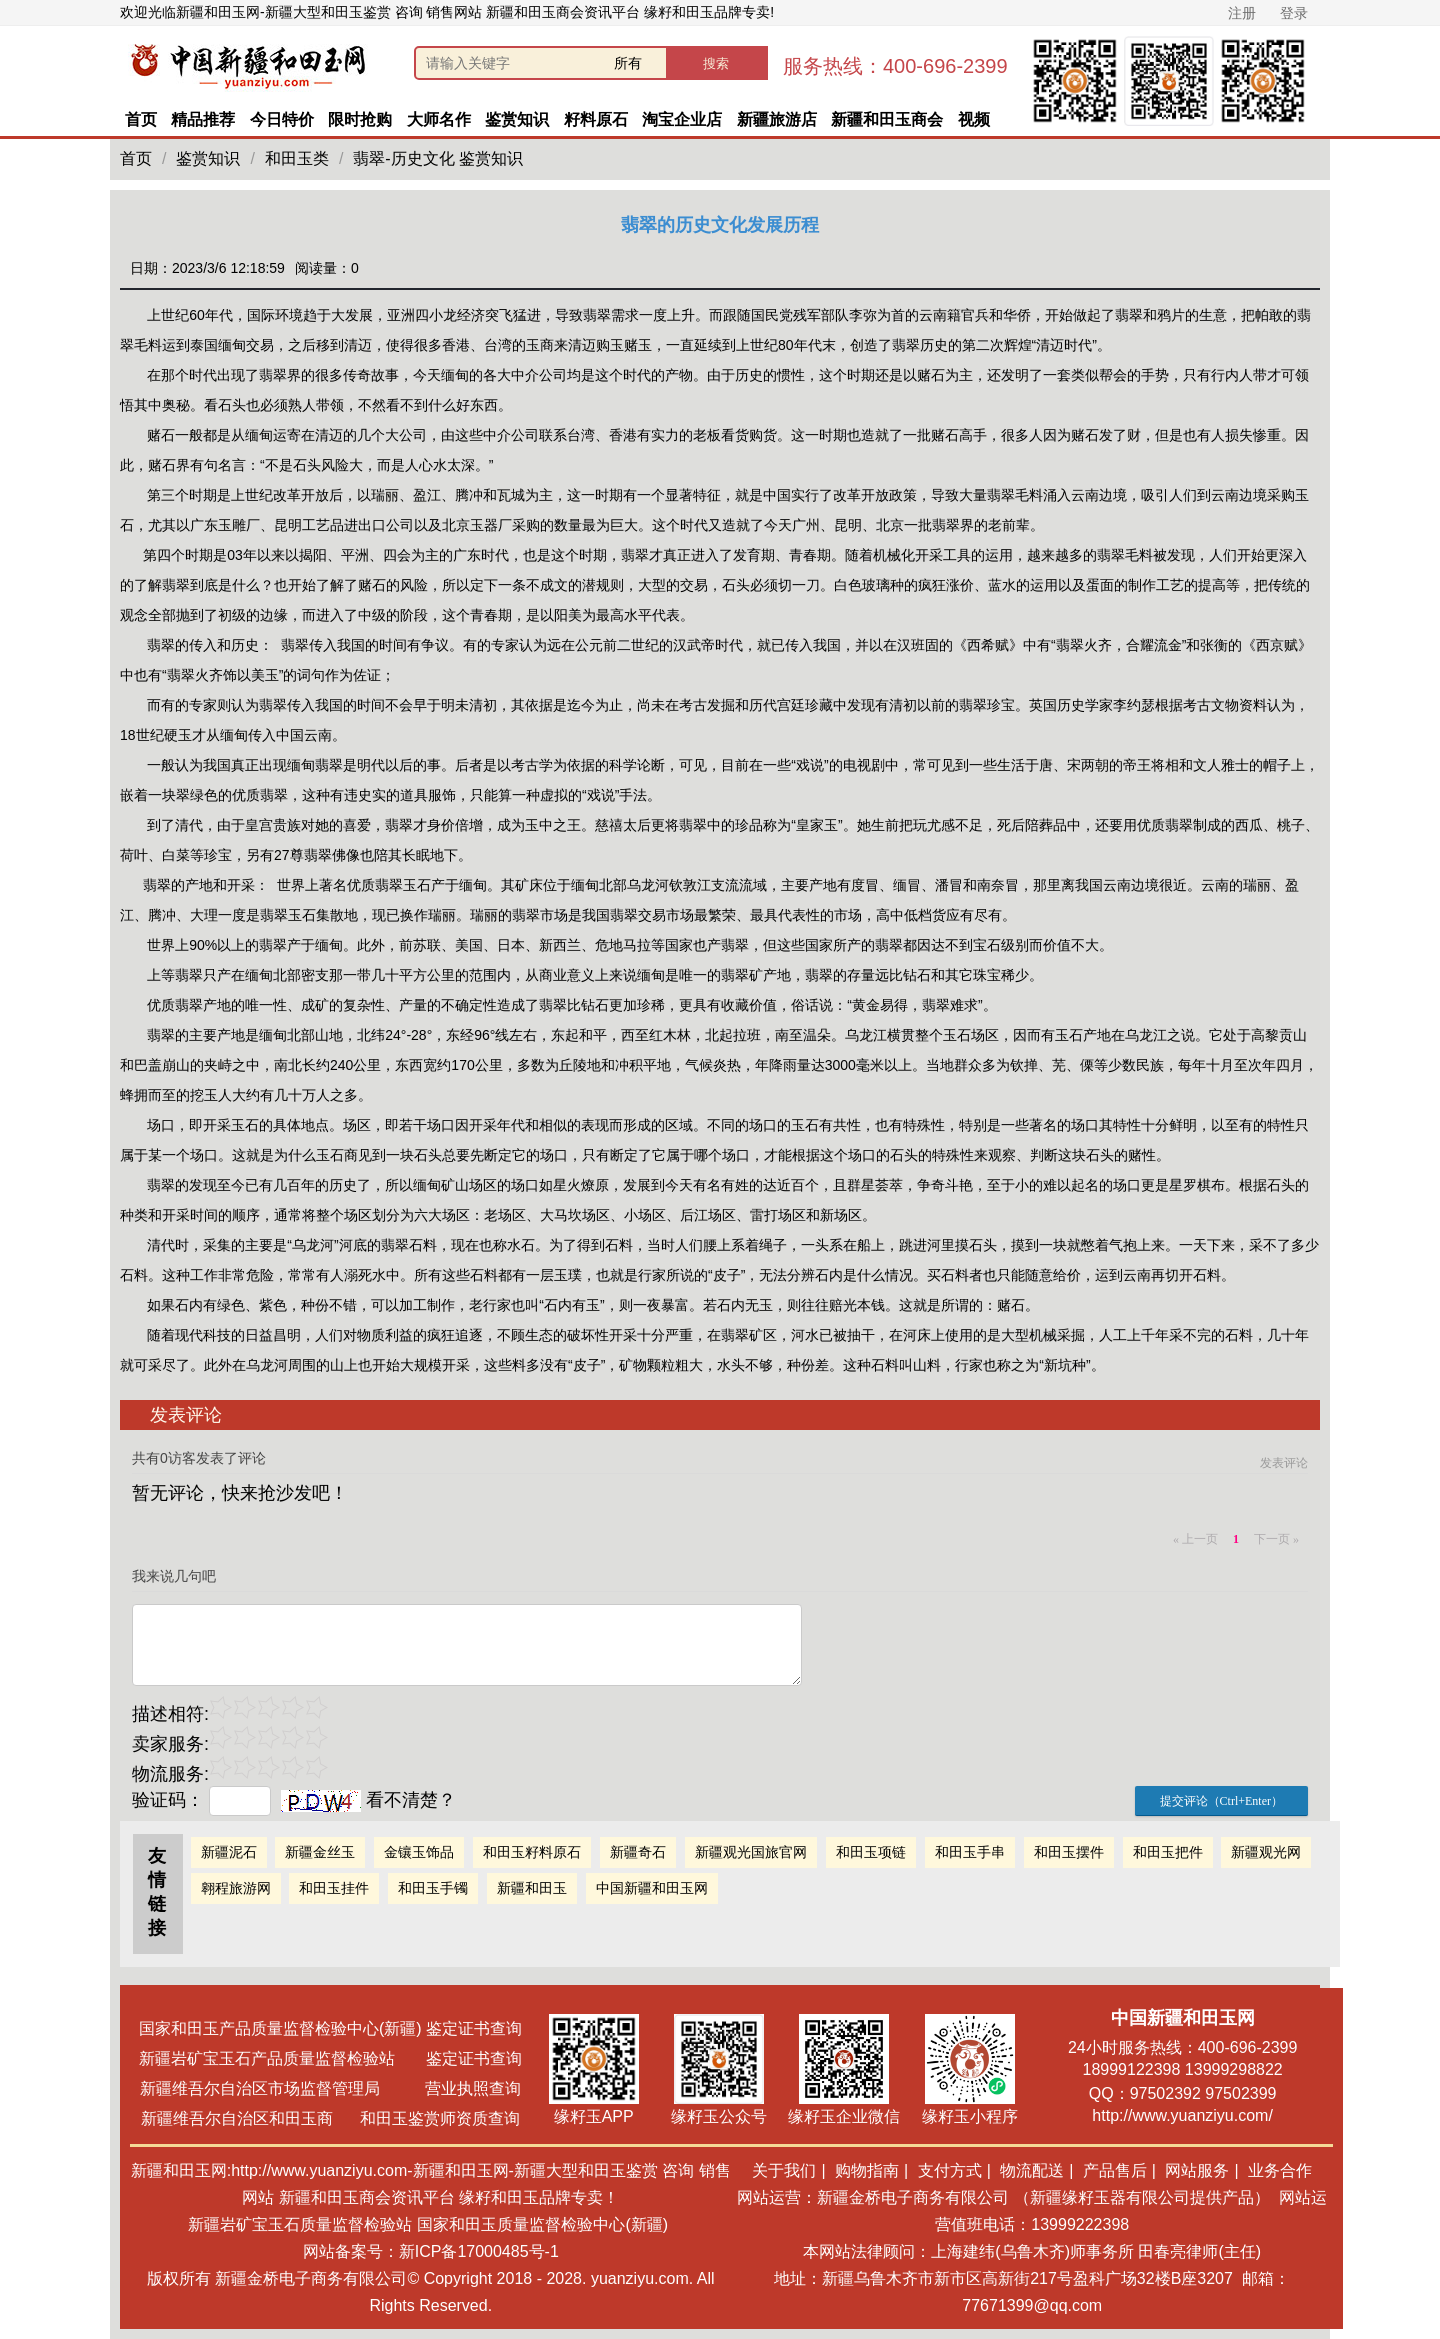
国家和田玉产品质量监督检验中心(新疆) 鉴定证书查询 (330, 2028)
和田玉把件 (1168, 1852)
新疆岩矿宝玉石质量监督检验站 (300, 2224)
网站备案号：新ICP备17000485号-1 (431, 2251)
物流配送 (1032, 2170)
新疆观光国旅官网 (751, 1852)
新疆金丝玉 (320, 1852)
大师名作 (439, 119)
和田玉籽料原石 (532, 1852)
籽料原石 (596, 119)
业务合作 (1280, 2170)
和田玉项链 (871, 1852)
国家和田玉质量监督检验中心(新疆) (542, 2224)
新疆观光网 (1266, 1852)
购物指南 (867, 2170)
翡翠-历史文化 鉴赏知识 (438, 158)
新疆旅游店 (777, 119)
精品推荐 (203, 119)
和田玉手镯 (433, 1888)
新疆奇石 (638, 1852)
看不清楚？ (368, 1800)
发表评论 (1284, 1463)
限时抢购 (360, 119)
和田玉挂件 (334, 1888)
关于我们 (784, 2170)
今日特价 (282, 119)
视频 (974, 119)
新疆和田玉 (532, 1888)
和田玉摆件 (1069, 1852)
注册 (1242, 13)
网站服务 (1197, 2170)
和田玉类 (297, 158)
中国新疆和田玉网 (652, 1888)
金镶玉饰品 (419, 1852)
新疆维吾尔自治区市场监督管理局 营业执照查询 (330, 2088)
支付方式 (950, 2170)
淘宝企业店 (682, 119)
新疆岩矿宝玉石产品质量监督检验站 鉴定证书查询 (330, 2058)
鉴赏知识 (517, 119)
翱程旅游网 (236, 1888)
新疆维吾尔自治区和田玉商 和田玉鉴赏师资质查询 (330, 2118)
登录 (1294, 13)
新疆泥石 (229, 1852)
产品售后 (1115, 2170)
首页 (141, 119)
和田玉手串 (970, 1852)
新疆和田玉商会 (887, 119)
